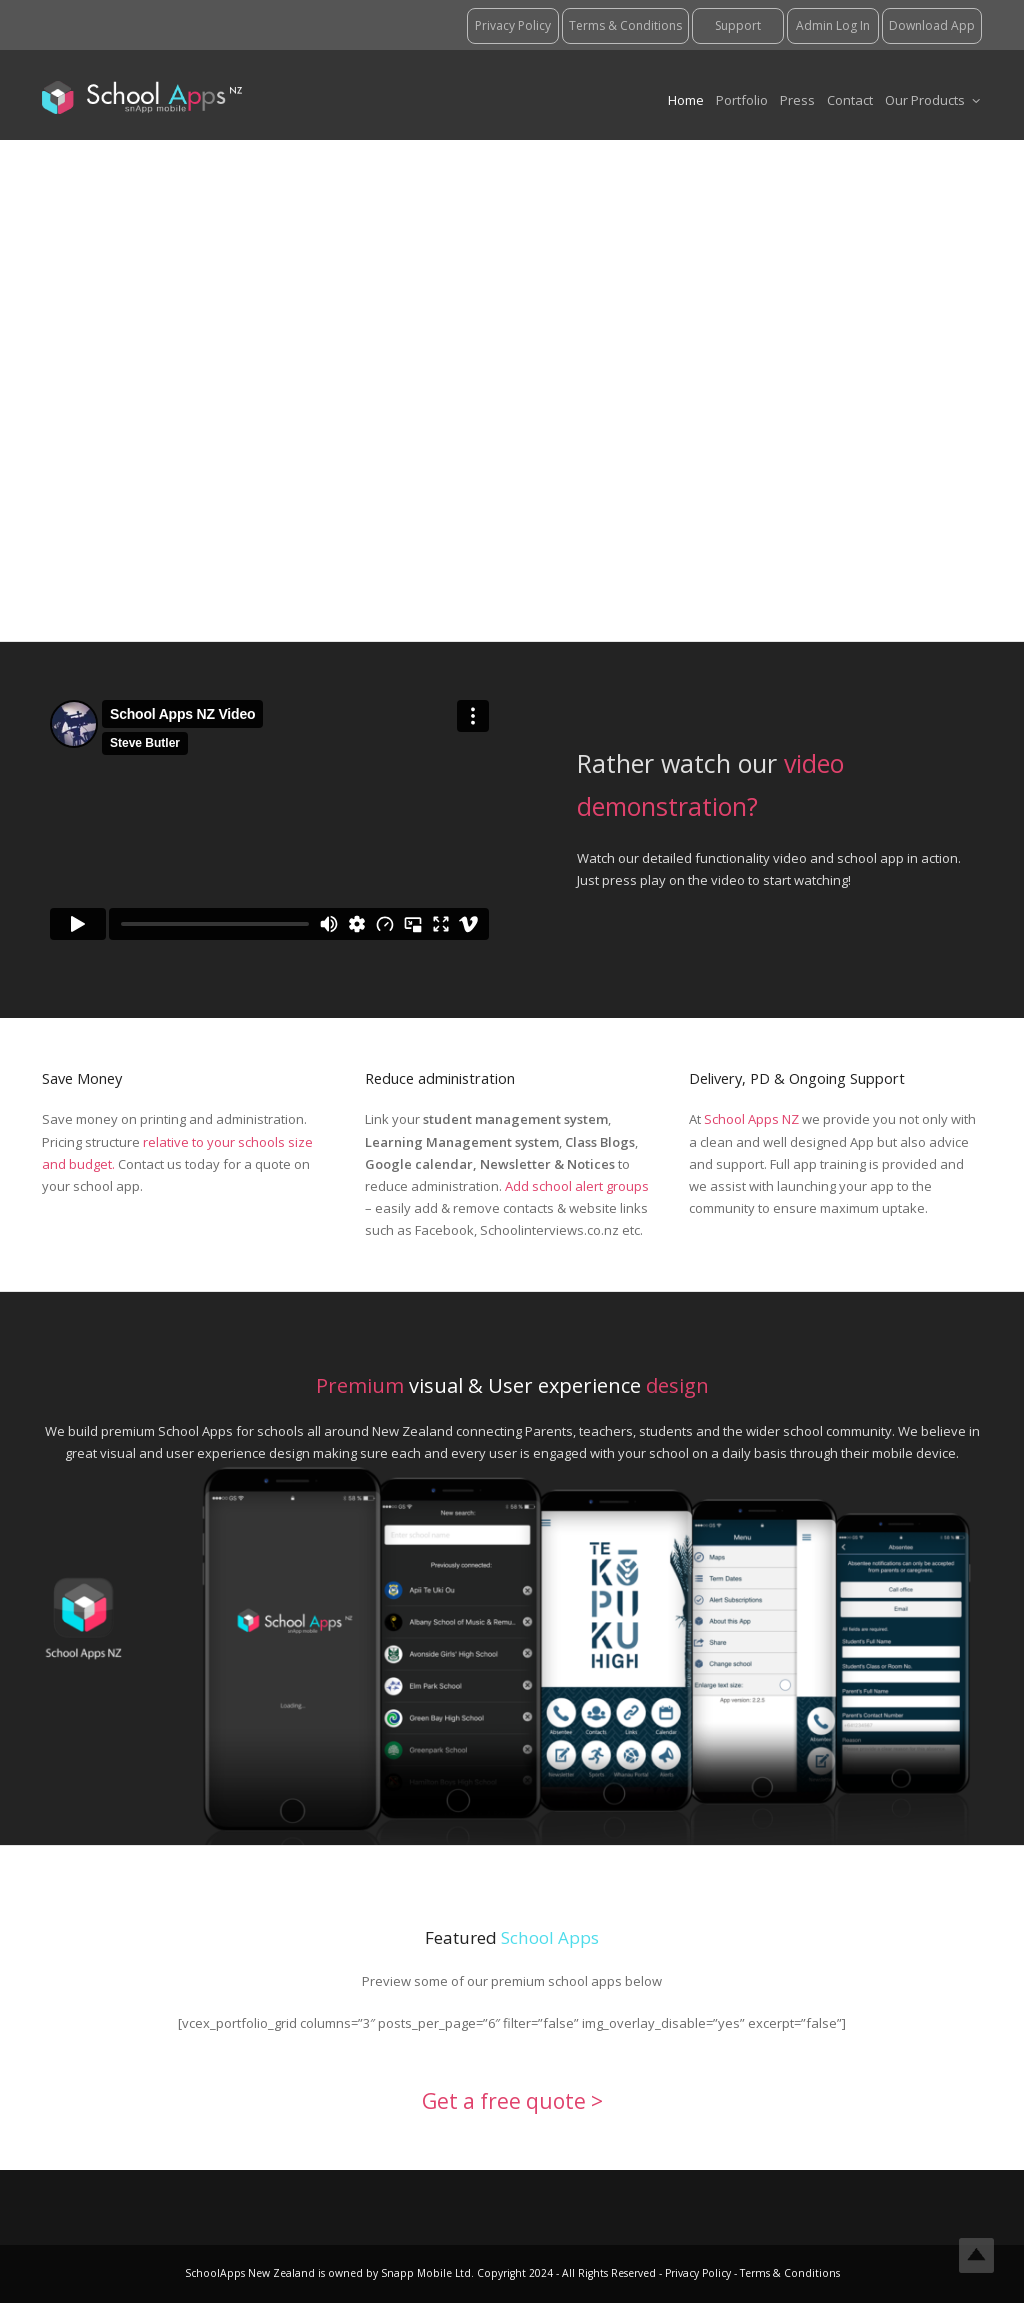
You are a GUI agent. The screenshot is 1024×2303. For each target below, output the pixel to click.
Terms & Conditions (788, 2273)
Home (686, 100)
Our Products (932, 100)
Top (976, 2255)
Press (797, 100)
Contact (850, 100)
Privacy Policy (699, 2273)
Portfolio (742, 100)
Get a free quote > (512, 2101)
